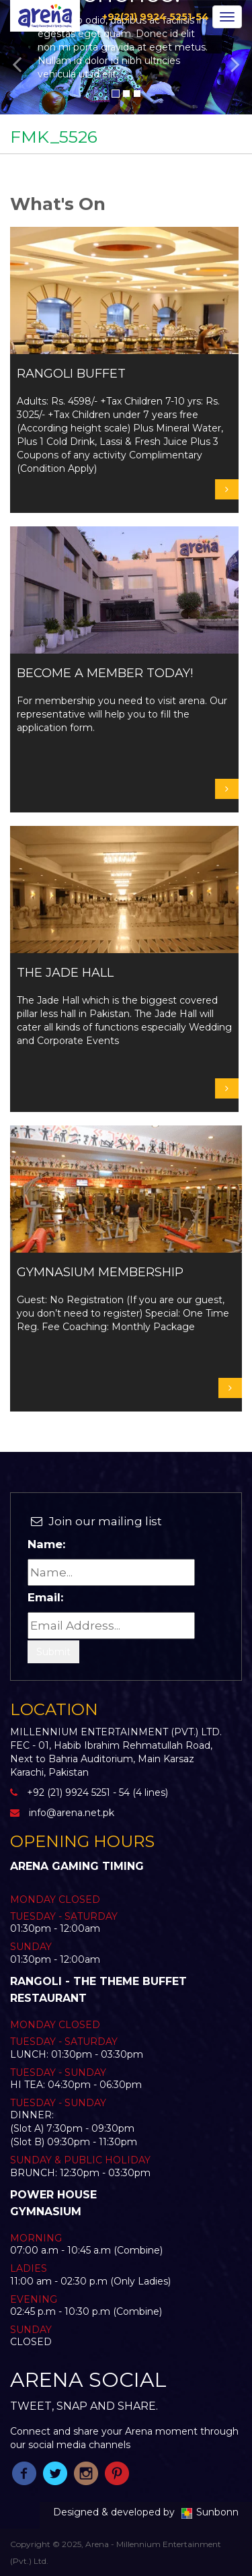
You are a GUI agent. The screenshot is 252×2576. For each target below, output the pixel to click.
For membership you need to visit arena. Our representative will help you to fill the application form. (124, 700)
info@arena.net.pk (71, 1813)
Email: (45, 1597)
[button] (19, 57)
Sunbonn (208, 2512)
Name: (46, 1544)
